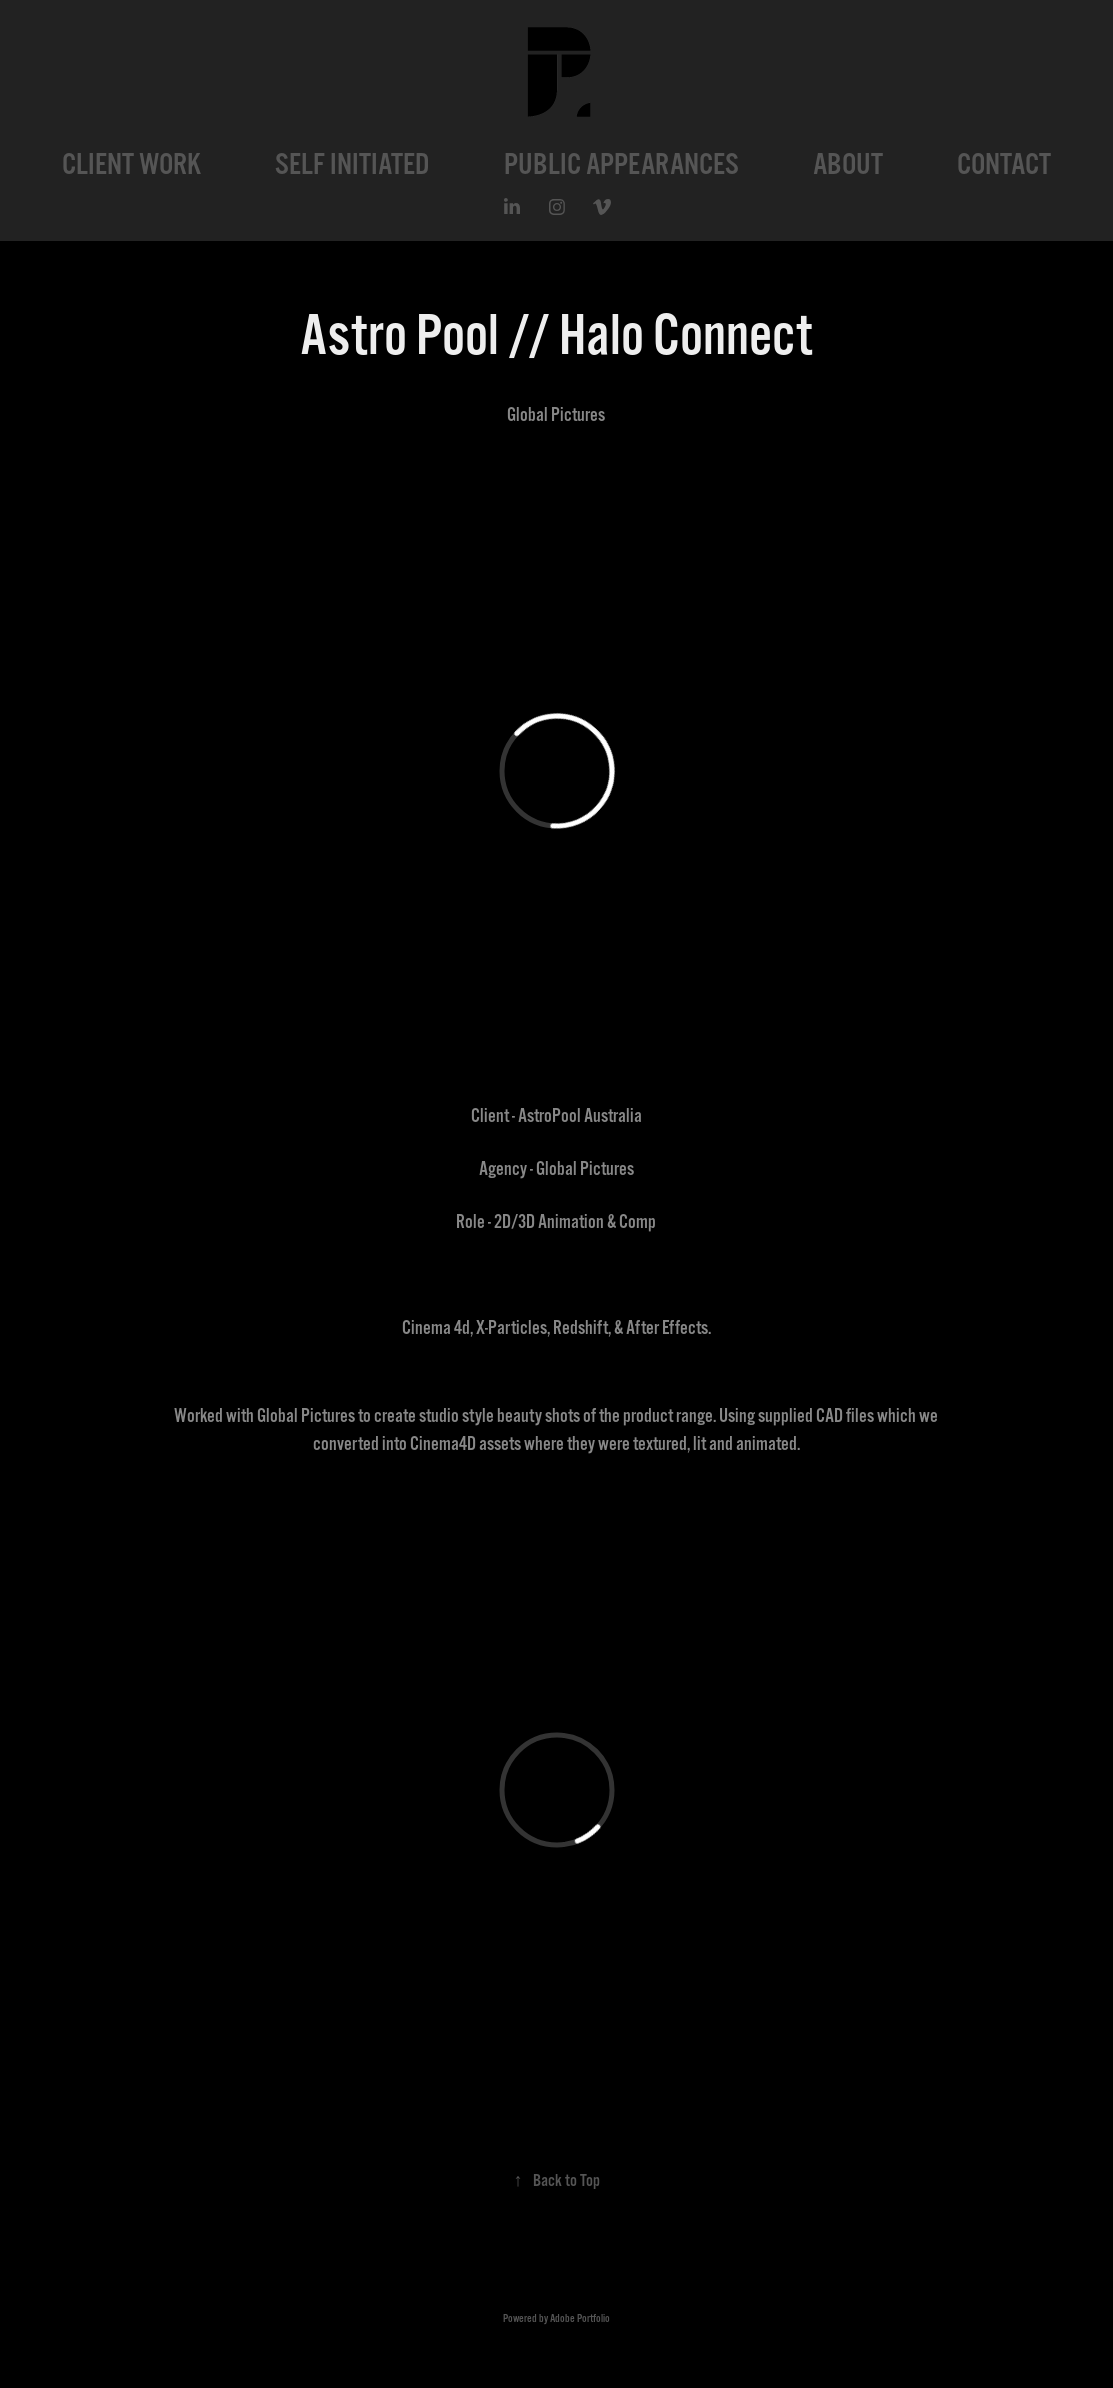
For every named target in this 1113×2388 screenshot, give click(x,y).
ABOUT (848, 164)
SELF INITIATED (352, 164)
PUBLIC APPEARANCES (621, 164)
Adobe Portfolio (580, 2318)
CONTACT (1004, 164)
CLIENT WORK (131, 164)
